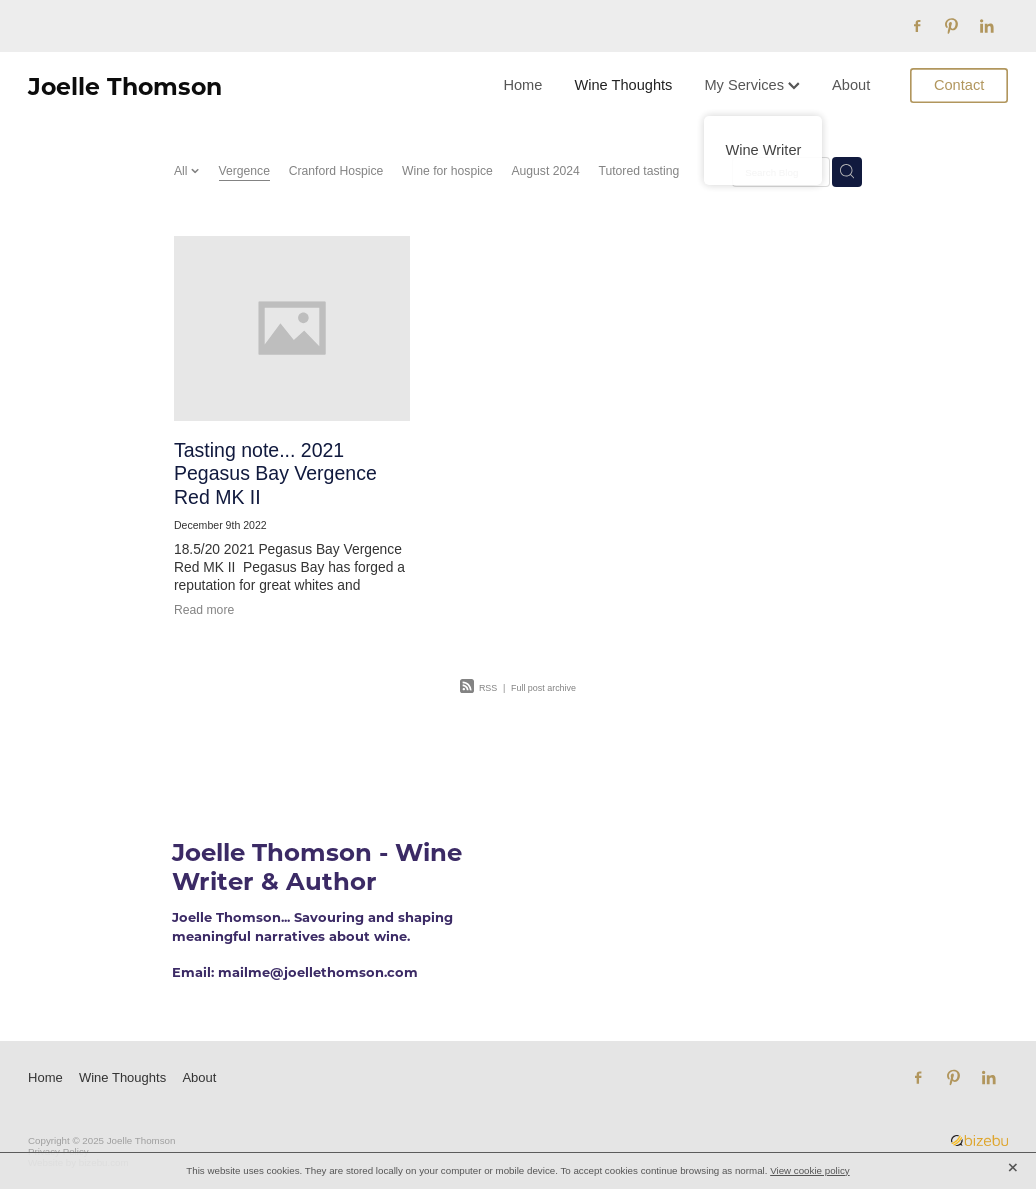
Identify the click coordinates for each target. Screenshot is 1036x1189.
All (182, 171)
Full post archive (543, 688)
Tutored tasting (638, 171)
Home (522, 85)
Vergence (244, 171)
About (851, 85)
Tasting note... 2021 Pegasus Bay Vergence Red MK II (275, 473)
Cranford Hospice (336, 171)
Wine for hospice (447, 171)
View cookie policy (810, 1170)
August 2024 (545, 171)
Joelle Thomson (125, 86)
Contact (959, 85)
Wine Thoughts (623, 85)
